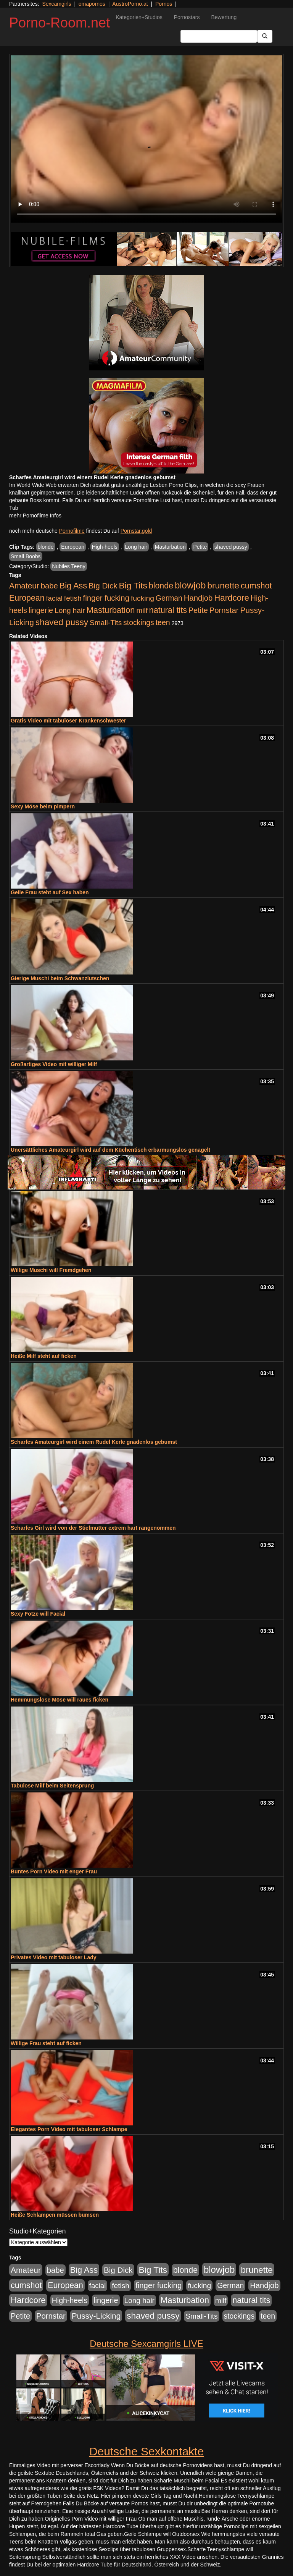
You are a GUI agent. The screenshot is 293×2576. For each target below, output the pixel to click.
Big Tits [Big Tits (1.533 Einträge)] (133, 585)
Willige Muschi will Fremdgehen (51, 1270)
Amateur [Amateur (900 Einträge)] (24, 585)
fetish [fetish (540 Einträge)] (73, 598)
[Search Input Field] (218, 36)
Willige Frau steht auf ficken (46, 2043)
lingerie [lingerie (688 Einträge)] (41, 610)
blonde (46, 547)
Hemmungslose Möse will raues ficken (59, 1700)
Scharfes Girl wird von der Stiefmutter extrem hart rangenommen (93, 1528)
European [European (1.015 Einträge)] (27, 598)
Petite (200, 547)
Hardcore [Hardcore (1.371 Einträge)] (231, 598)
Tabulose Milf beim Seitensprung (52, 1786)
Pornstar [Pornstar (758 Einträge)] (224, 610)
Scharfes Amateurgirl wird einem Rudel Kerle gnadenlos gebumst (94, 1442)
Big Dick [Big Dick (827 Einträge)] (103, 585)
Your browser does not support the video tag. (146, 139)
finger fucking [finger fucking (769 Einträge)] (106, 598)
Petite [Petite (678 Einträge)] (198, 610)
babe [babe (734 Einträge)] (49, 586)
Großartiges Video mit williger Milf (54, 1064)
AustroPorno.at (130, 4)
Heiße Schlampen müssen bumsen (55, 2215)
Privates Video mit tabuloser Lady (54, 1957)
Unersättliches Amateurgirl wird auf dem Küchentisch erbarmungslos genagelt (110, 1150)
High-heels (105, 547)
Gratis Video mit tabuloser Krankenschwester (68, 721)
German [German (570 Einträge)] (169, 598)
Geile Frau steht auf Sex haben (50, 892)
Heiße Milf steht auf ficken (44, 1356)
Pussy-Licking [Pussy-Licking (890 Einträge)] (96, 2315)
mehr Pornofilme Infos (35, 515)
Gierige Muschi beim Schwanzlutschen (60, 978)
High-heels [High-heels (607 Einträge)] (70, 2300)
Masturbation (170, 547)
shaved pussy (230, 547)
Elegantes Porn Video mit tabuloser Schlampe (69, 2129)
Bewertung (224, 17)
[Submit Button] (264, 36)
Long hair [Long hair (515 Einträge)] (70, 610)
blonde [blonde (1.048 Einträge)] (161, 585)
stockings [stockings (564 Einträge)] (138, 622)
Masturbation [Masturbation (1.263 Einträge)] (110, 610)
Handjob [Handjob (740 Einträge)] (198, 598)
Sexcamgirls (56, 4)
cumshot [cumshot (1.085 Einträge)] (256, 585)
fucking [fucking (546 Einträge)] (142, 598)
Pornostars (187, 17)
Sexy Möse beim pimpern (43, 806)
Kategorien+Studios (139, 17)
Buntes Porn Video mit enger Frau (54, 1871)
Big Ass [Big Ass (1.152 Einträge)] (73, 585)
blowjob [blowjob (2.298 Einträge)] (190, 585)
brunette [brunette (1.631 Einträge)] (223, 585)
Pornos (163, 4)
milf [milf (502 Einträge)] (142, 610)
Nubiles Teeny (68, 566)
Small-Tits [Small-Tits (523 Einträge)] (106, 623)
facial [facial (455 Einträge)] (54, 598)
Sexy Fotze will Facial (38, 1614)
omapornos (92, 4)
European (72, 547)
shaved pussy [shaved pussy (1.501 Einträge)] (61, 622)
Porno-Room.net (59, 23)
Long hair (136, 547)
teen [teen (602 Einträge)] (163, 622)
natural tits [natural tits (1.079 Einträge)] (168, 610)
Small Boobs (26, 556)
